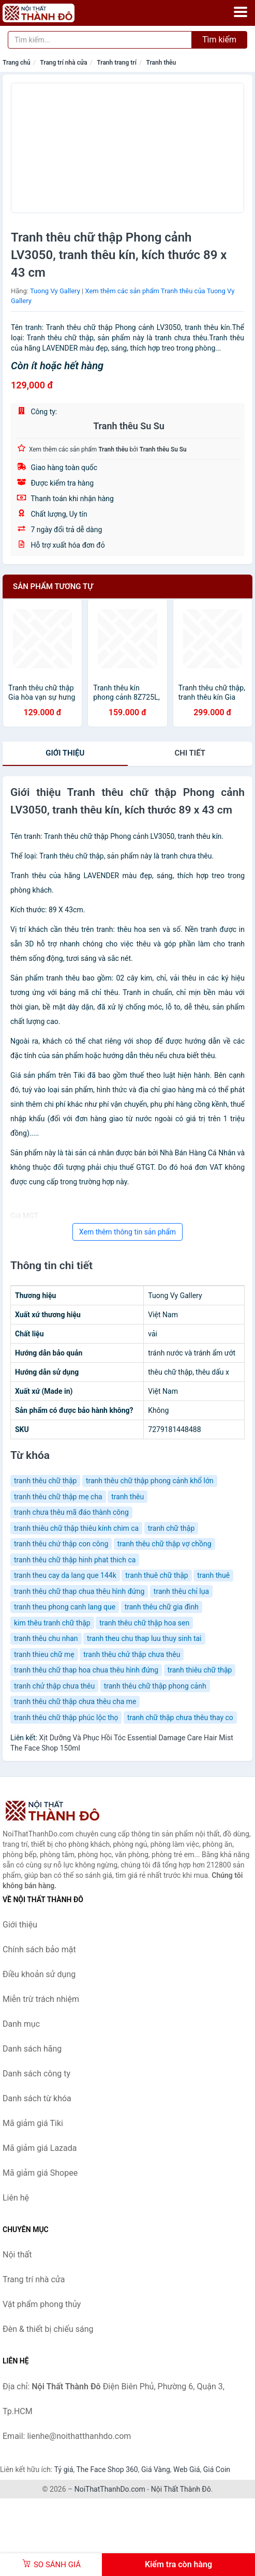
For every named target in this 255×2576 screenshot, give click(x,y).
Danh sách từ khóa (37, 2098)
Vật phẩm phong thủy (42, 2304)
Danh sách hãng (32, 2049)
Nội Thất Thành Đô (181, 2489)
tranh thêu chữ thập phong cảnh (155, 1686)
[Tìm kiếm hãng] (100, 40)
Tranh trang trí (117, 62)
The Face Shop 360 (107, 2469)
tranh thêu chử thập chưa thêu (131, 1654)
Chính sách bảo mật (39, 1949)
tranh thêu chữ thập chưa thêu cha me (75, 1701)
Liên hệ (16, 2198)
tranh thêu (127, 1497)
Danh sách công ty (36, 2073)
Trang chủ (17, 62)
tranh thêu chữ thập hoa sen (144, 1623)
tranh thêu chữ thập (45, 1481)
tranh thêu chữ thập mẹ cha (58, 1497)
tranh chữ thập (171, 1528)
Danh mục (21, 2024)
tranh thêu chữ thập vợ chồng (164, 1544)
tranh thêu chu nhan (46, 1638)
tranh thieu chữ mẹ (44, 1654)
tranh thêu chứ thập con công (61, 1544)
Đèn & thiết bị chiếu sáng (48, 2329)
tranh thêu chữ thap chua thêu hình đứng (79, 1591)
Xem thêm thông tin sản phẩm (127, 1232)
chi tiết (190, 753)
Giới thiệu (65, 753)
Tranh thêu (161, 62)
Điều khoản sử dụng (39, 1974)
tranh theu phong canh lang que (64, 1607)
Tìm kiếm (219, 39)
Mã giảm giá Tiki (33, 2123)
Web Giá (186, 2469)
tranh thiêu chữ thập (200, 1670)
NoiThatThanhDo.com (109, 2489)
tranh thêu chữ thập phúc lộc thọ (66, 1717)
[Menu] (240, 12)
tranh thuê (213, 1575)
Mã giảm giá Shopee (40, 2173)
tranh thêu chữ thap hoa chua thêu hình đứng (86, 1670)
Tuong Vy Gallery (55, 291)
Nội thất (17, 2254)
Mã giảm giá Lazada (40, 2148)
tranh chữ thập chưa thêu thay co (180, 1717)
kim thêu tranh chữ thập (52, 1623)
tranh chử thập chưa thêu (54, 1686)
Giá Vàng (155, 2469)
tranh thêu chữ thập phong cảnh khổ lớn (150, 1481)
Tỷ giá (63, 2469)
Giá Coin (216, 2469)
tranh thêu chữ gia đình (162, 1607)
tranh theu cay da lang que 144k (65, 1575)
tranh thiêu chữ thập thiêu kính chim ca (76, 1528)
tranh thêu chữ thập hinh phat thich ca (75, 1560)
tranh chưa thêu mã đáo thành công (71, 1512)
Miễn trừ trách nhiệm (41, 1999)
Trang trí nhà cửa (63, 62)
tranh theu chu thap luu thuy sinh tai (144, 1638)
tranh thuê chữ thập (156, 1575)
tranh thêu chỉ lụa (181, 1591)
